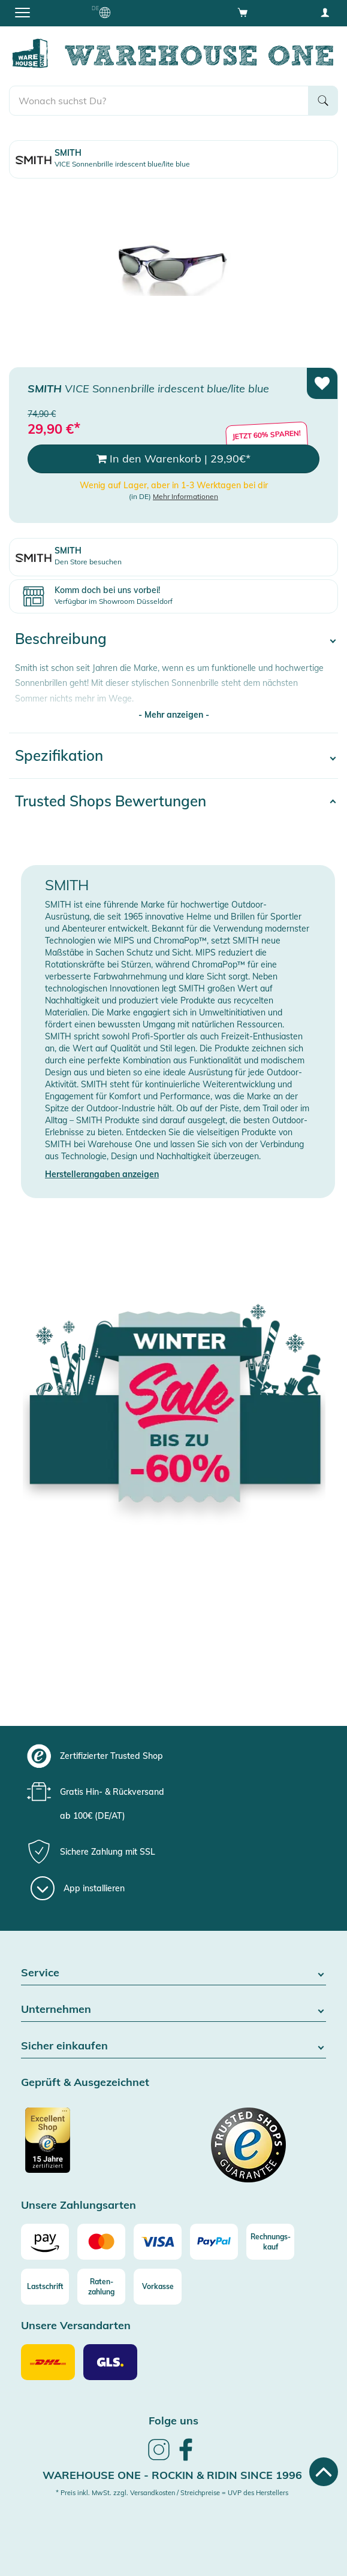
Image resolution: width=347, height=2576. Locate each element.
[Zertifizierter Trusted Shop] (96, 2146)
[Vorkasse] (158, 2287)
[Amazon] (45, 2242)
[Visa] (158, 2242)
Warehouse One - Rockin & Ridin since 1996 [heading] (172, 2475)
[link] (159, 2458)
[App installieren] (77, 1888)
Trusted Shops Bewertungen (110, 801)
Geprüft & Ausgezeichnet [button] (85, 2082)
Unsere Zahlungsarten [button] (78, 2205)
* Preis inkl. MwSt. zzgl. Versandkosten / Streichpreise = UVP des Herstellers (172, 2493)
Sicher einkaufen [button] (173, 2046)
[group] (172, 1756)
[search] (159, 101)
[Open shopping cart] (243, 12)
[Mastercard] (101, 2242)
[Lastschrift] (45, 2287)
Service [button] (173, 1973)
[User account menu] (325, 12)
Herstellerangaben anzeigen (102, 1174)
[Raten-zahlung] (101, 2287)
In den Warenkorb (173, 459)
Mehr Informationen (185, 496)
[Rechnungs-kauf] (270, 2242)
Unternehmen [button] (173, 2009)
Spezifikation (59, 755)
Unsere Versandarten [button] (76, 2326)
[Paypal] (214, 2242)
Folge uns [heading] (173, 2420)
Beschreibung (61, 639)
